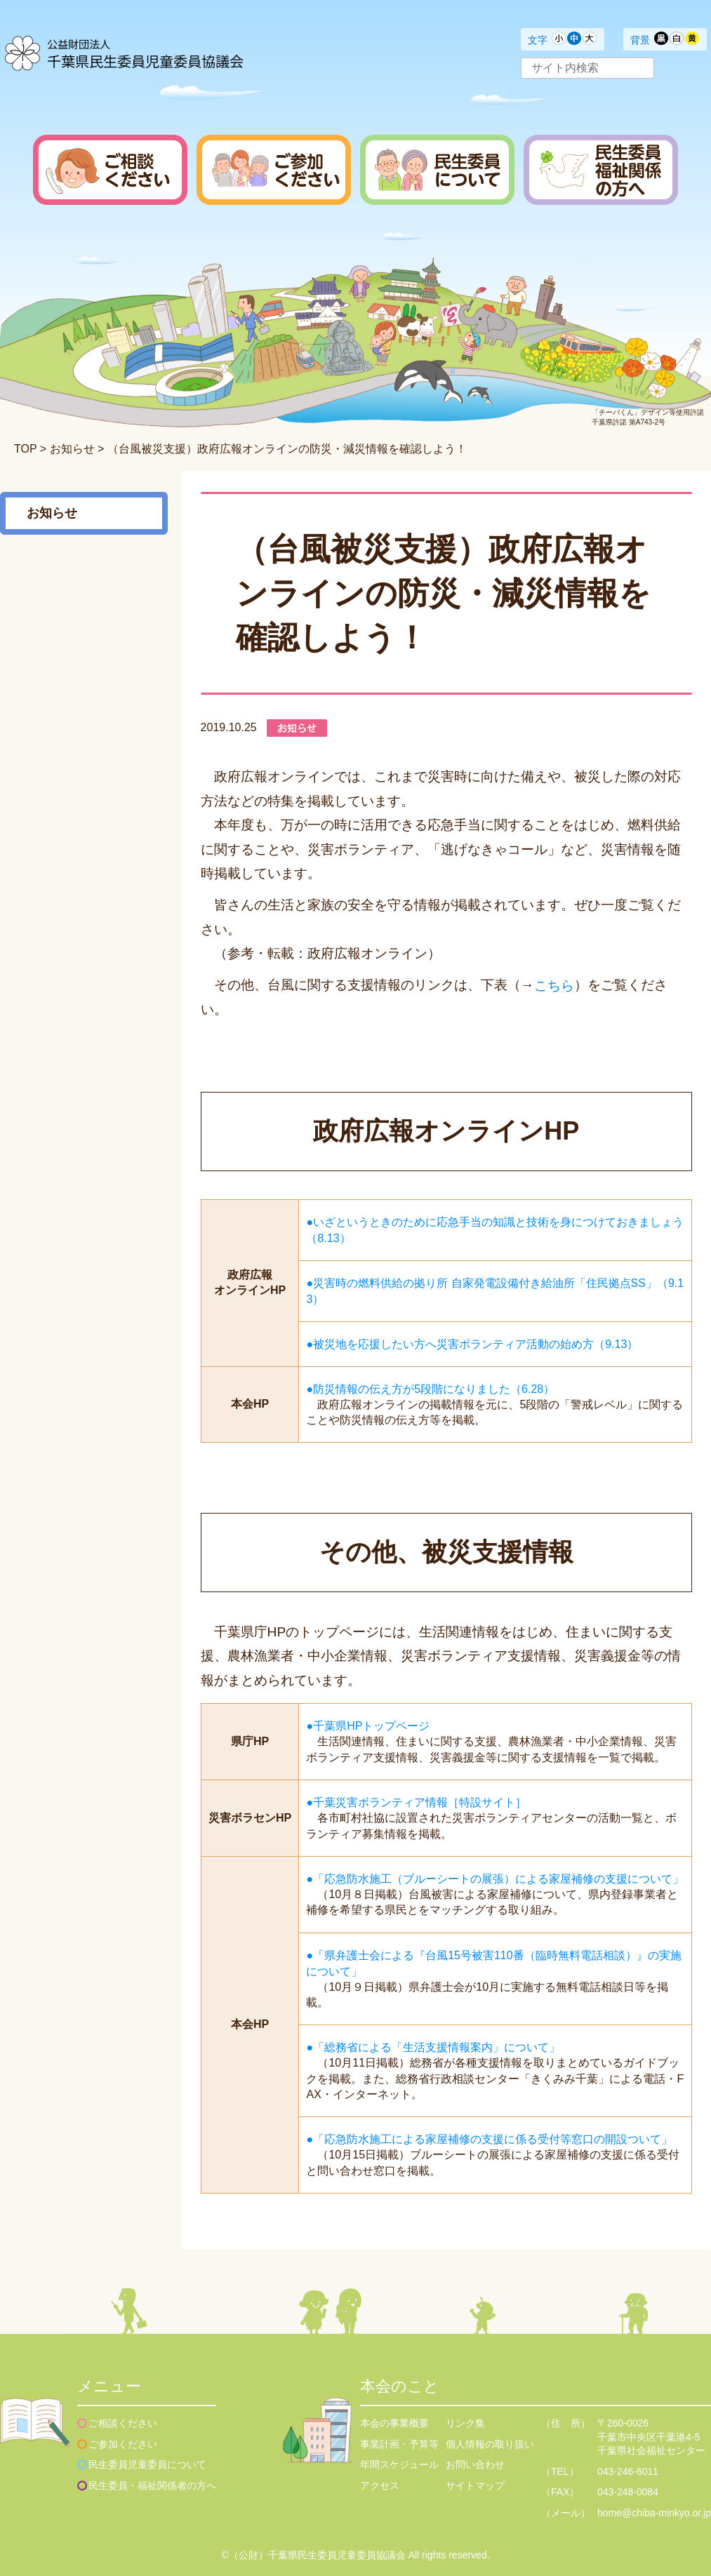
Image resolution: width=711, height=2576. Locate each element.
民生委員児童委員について (147, 2464)
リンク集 (465, 2423)
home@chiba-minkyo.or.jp (654, 2512)
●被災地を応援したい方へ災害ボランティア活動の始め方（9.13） (472, 1343)
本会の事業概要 (394, 2423)
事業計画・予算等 (399, 2444)
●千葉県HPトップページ (368, 1726)
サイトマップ (475, 2485)
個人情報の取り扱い (490, 2444)
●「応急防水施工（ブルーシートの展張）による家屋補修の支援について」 (495, 1878)
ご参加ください (122, 2444)
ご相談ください (122, 2423)
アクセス (379, 2485)
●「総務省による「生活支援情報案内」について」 (433, 2047)
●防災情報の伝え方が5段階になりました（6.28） (430, 1388)
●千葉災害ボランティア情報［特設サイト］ (416, 1802)
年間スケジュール (399, 2464)
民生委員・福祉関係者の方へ (152, 2485)
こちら (554, 984)
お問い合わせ (475, 2464)
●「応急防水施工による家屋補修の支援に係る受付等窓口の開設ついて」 (489, 2139)
